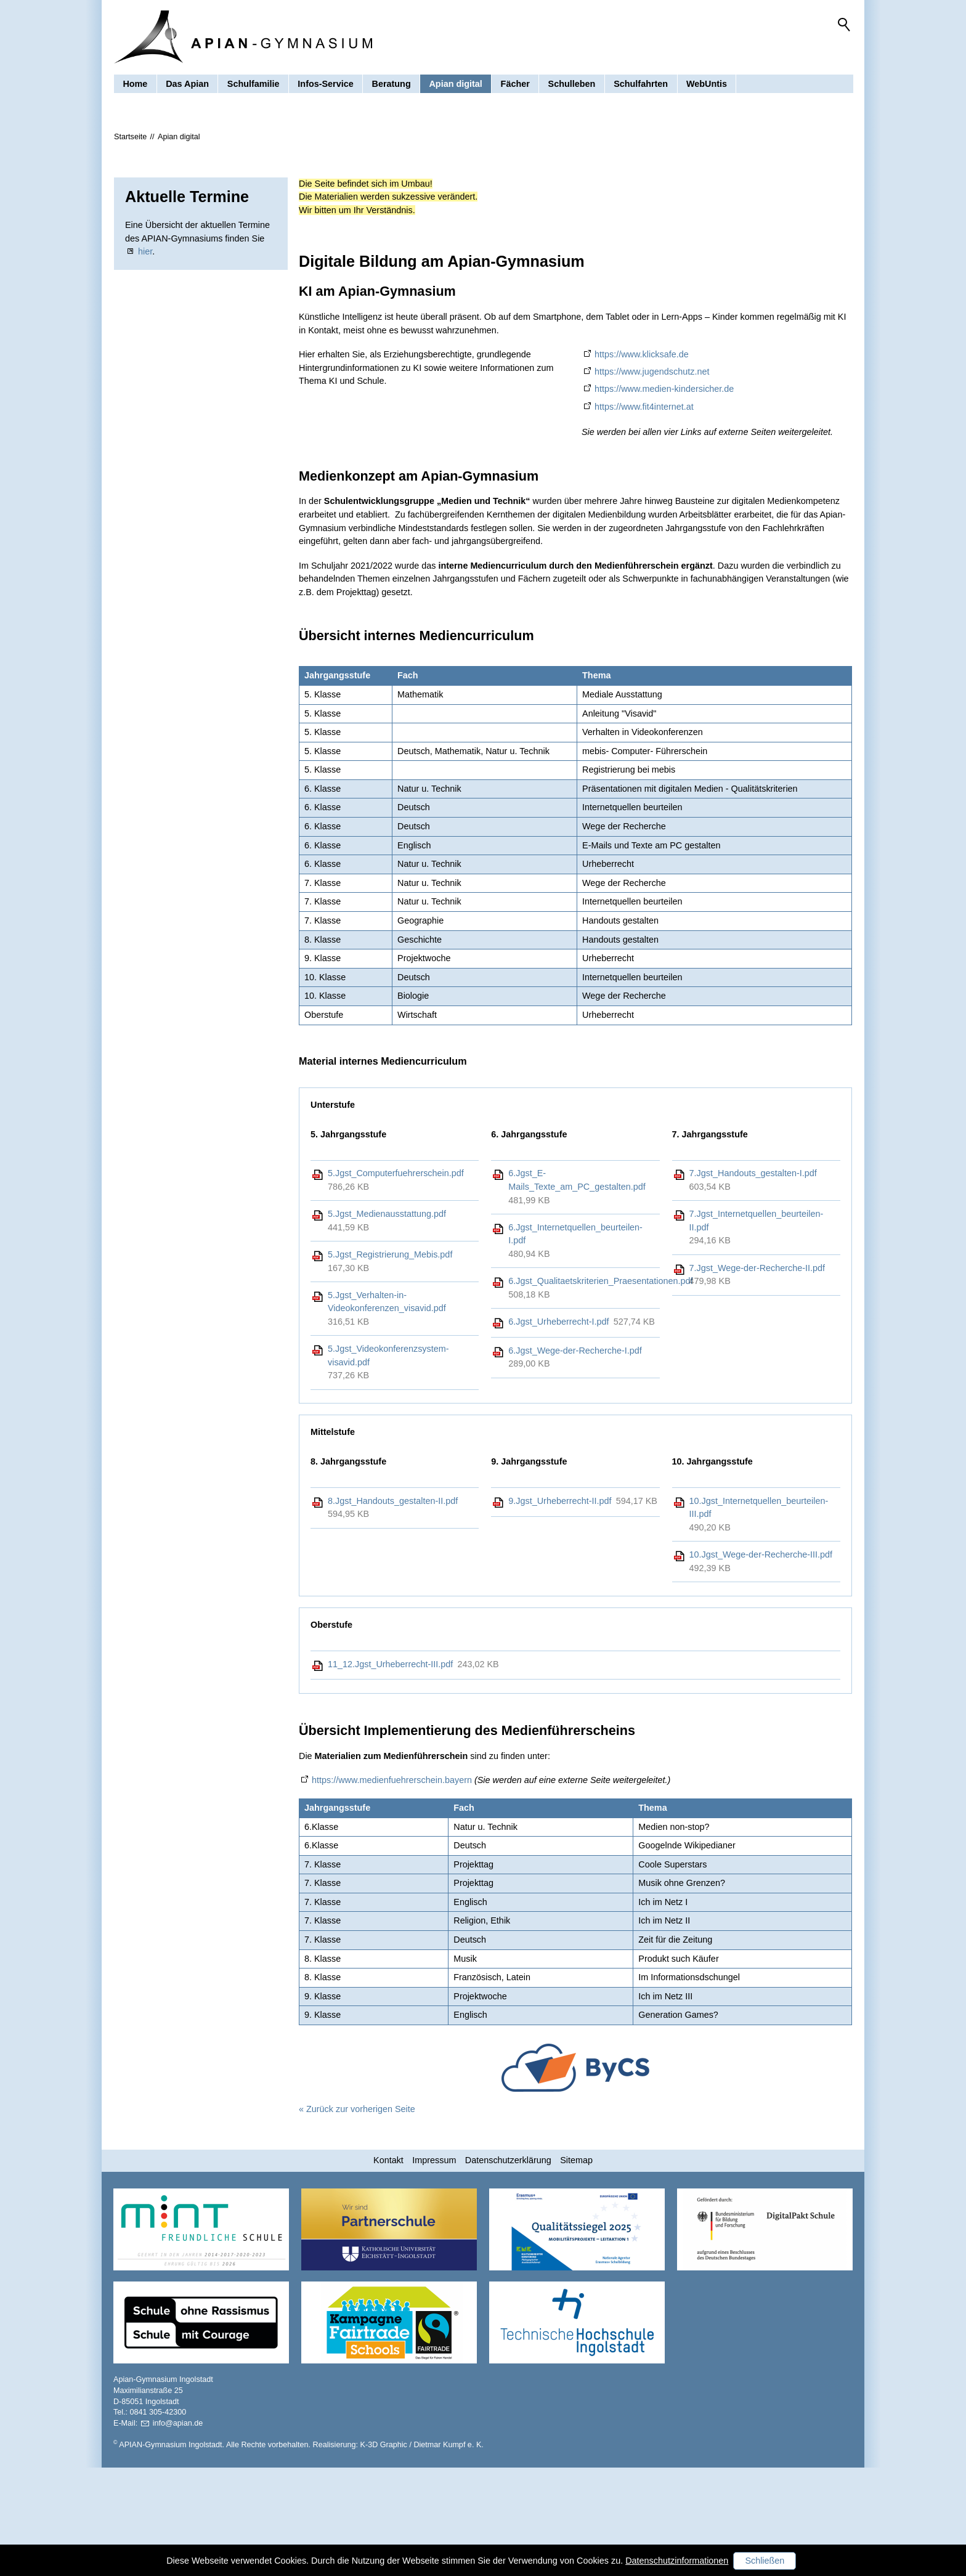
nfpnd (178, 2531)
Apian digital (455, 95)
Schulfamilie (253, 95)
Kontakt (388, 2268)
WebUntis (706, 95)
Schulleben (572, 95)
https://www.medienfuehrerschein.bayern (392, 1888)
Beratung (391, 95)
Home (135, 95)
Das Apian (187, 95)
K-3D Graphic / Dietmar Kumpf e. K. (422, 2553)
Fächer (515, 95)
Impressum (434, 2268)
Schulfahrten (641, 95)
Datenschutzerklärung (508, 2268)
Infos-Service (325, 95)
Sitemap (576, 2268)
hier (145, 360)
